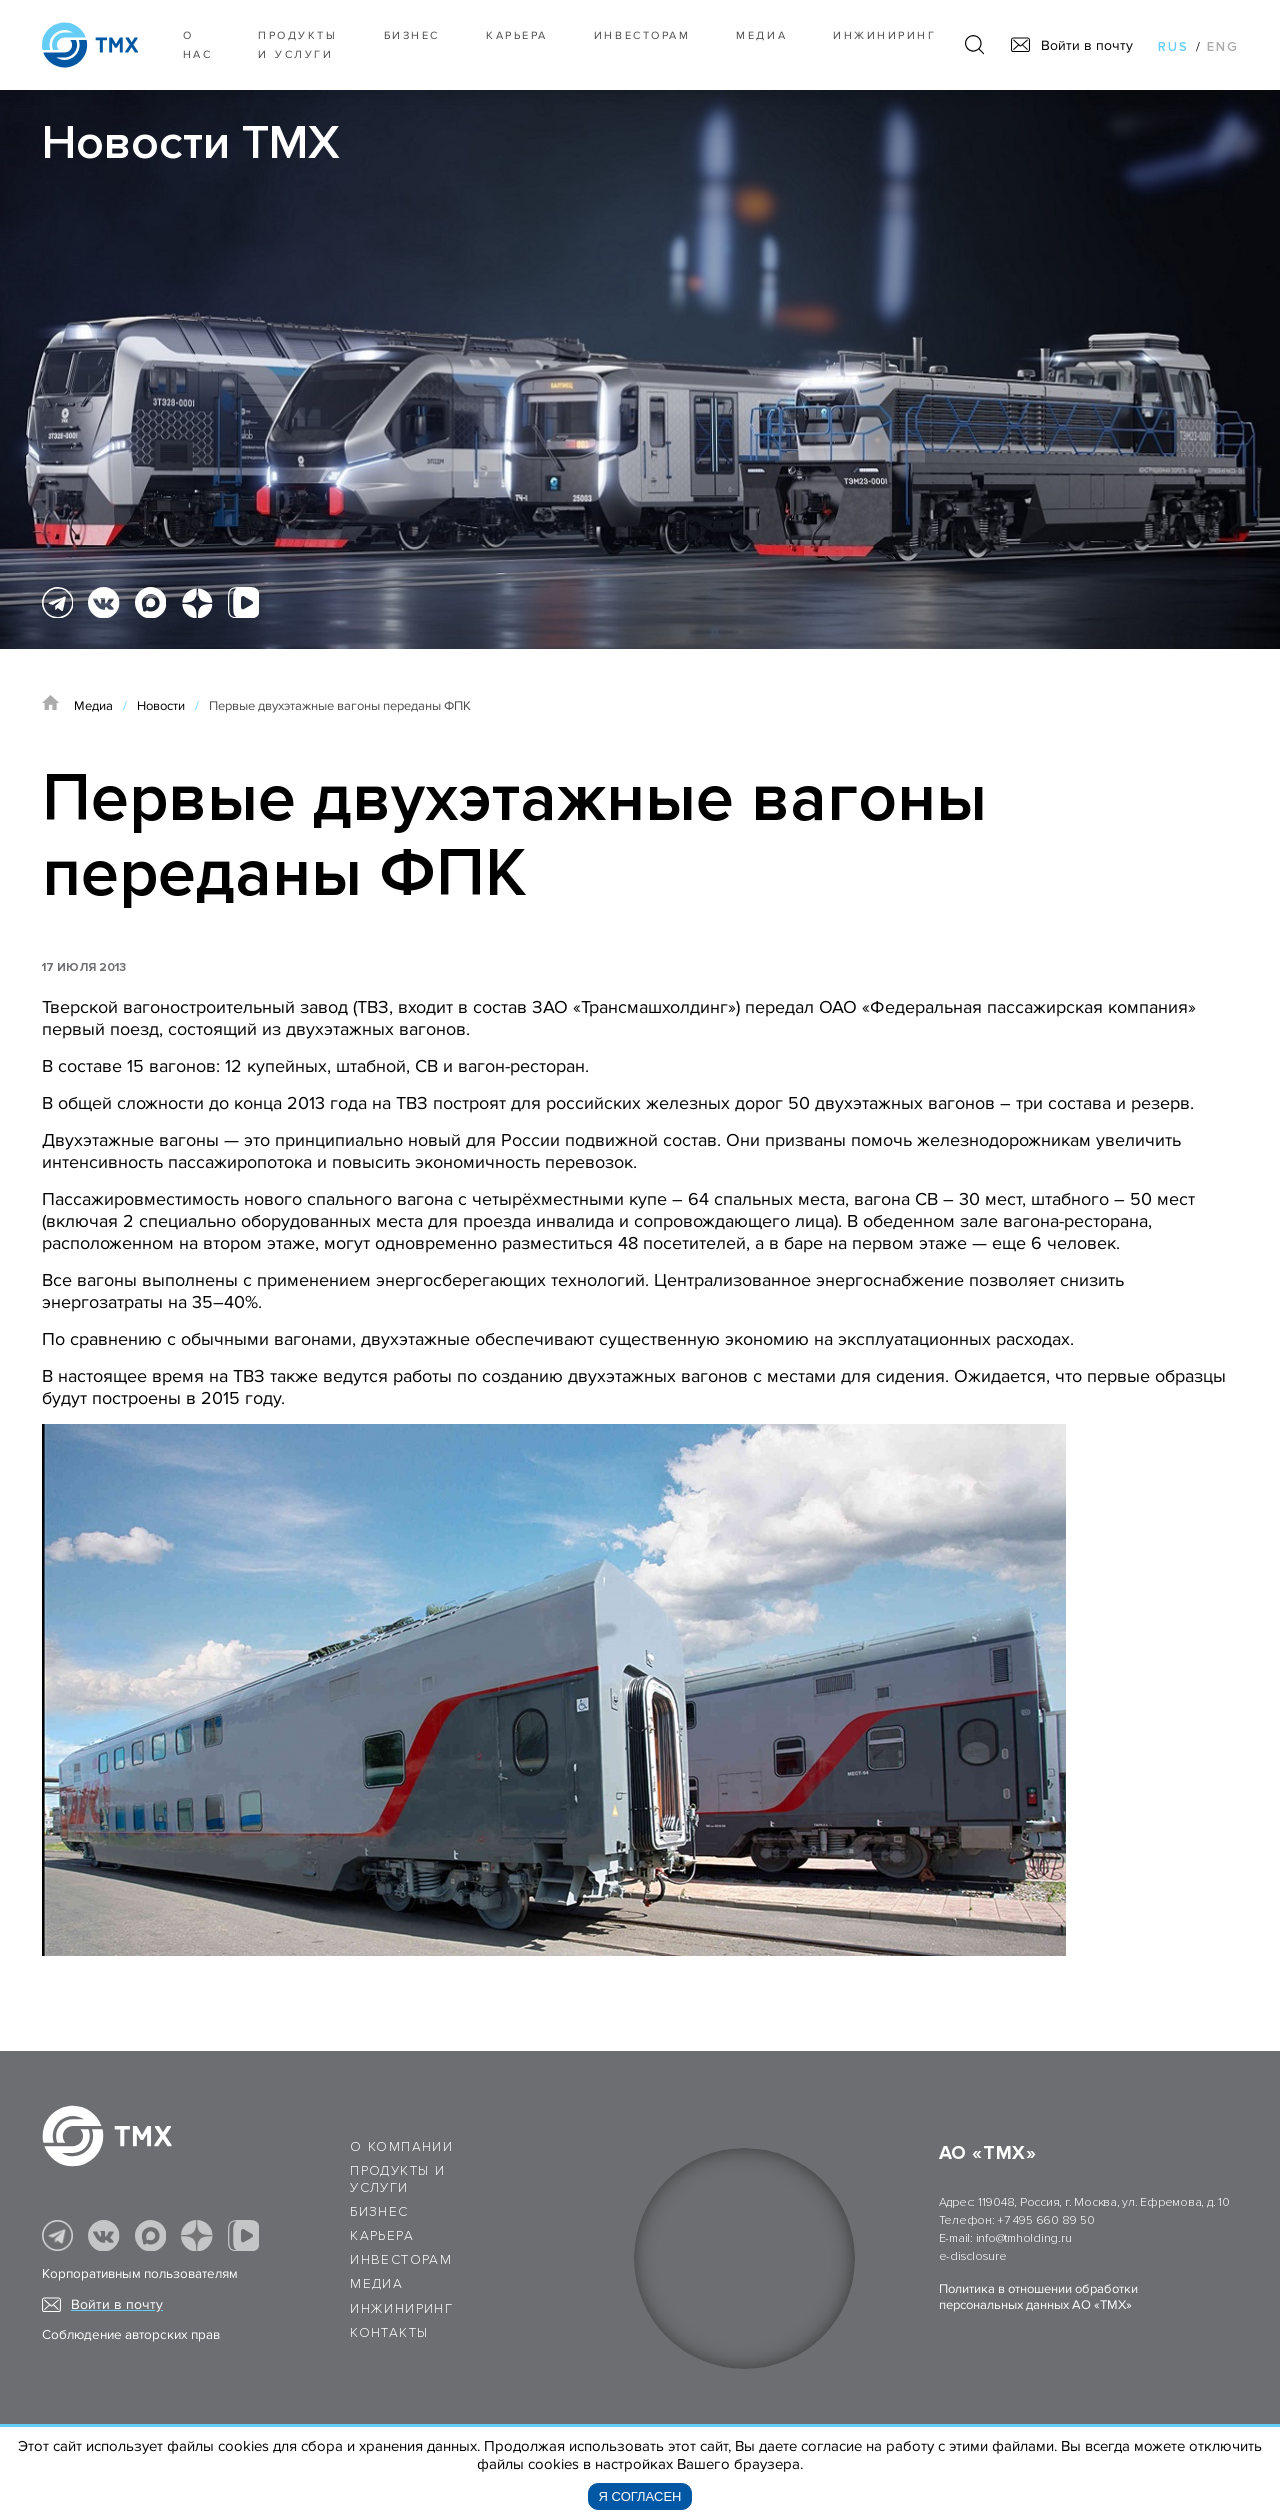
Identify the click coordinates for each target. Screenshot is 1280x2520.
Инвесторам (642, 35)
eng (1223, 47)
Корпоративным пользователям (140, 2274)
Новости (161, 706)
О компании (401, 2147)
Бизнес (379, 2212)
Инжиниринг (884, 35)
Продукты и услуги (297, 45)
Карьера (517, 35)
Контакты (389, 2333)
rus (1173, 47)
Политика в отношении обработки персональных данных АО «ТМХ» (1038, 2297)
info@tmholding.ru (1024, 2238)
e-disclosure (973, 2256)
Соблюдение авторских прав (131, 2335)
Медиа (761, 35)
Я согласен (640, 2496)
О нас (198, 45)
